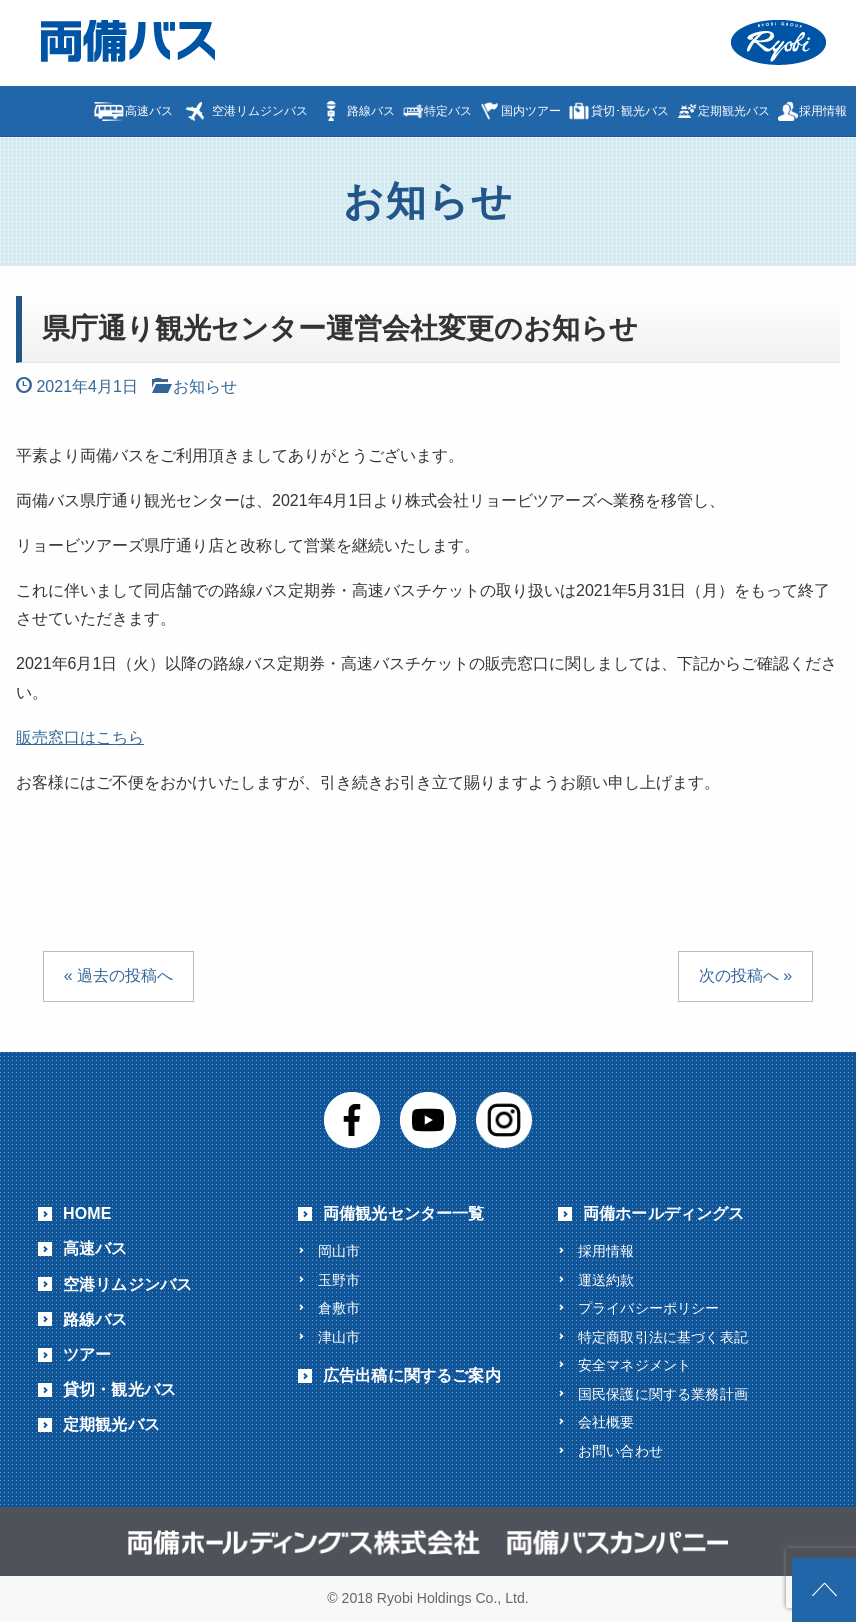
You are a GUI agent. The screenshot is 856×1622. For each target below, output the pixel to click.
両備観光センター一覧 (404, 1213)
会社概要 (606, 1422)
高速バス (149, 111)
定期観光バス (734, 111)
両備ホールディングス (664, 1213)
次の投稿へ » (745, 975)
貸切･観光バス (630, 111)
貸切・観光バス (119, 1389)
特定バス (448, 111)
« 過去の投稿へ (118, 975)
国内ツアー (531, 111)
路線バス (371, 111)
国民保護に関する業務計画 (663, 1394)
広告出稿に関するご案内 (412, 1375)
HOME (87, 1213)
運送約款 (606, 1280)
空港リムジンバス (260, 111)
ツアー (87, 1354)
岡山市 (339, 1251)
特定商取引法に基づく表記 (663, 1337)
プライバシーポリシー (649, 1308)
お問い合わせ (620, 1451)
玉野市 (339, 1280)
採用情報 (823, 111)
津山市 (339, 1337)
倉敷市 (339, 1308)
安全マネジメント (634, 1365)
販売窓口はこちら (80, 737)
